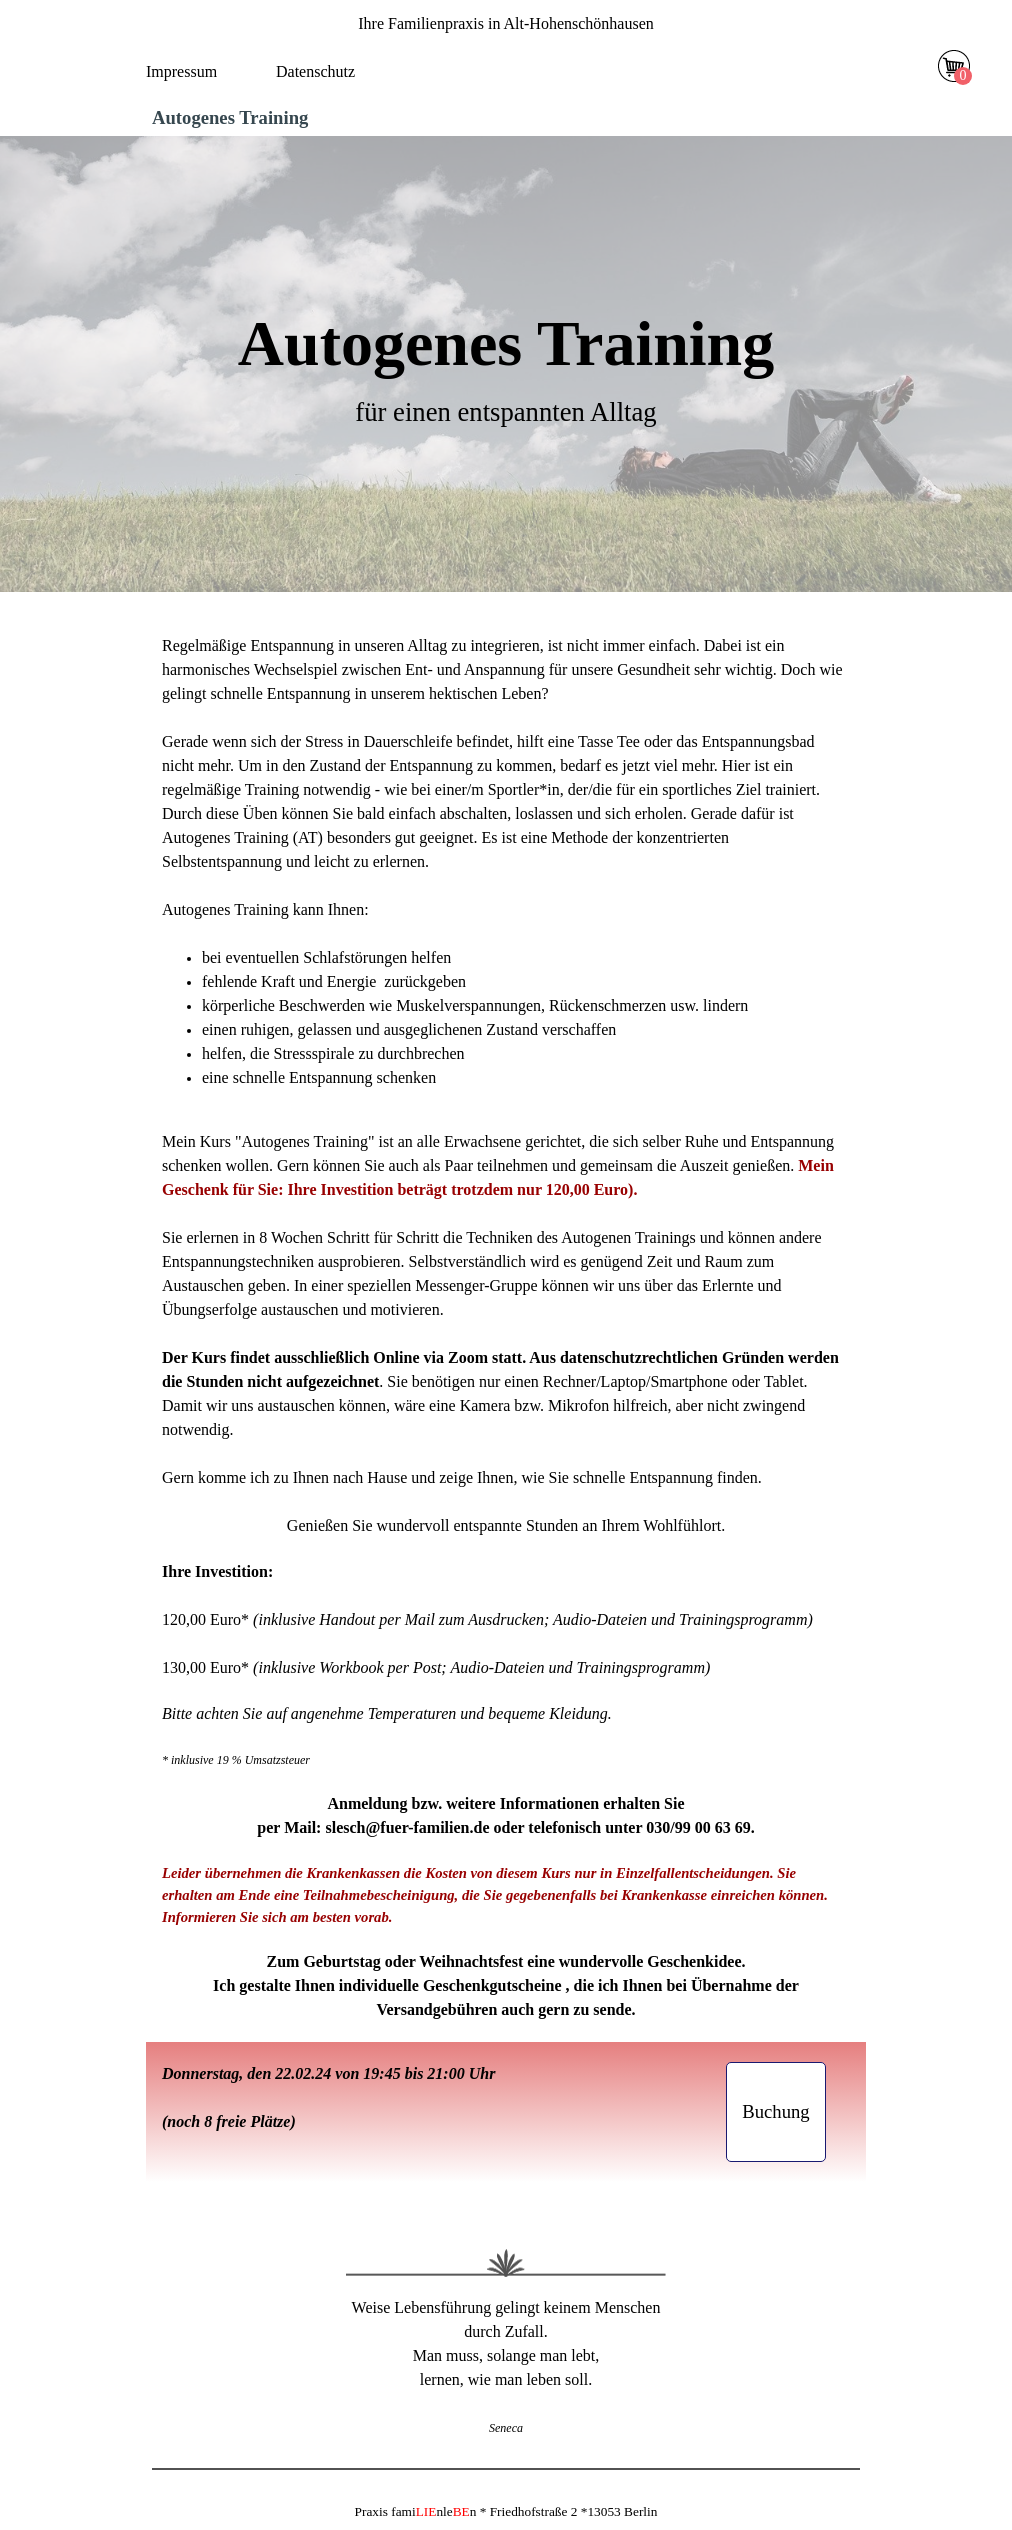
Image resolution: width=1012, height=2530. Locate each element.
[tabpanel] (506, 24)
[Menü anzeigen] (517, 76)
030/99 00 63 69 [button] (698, 1827)
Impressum (181, 71)
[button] (776, 2112)
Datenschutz (315, 71)
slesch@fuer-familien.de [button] (407, 1827)
